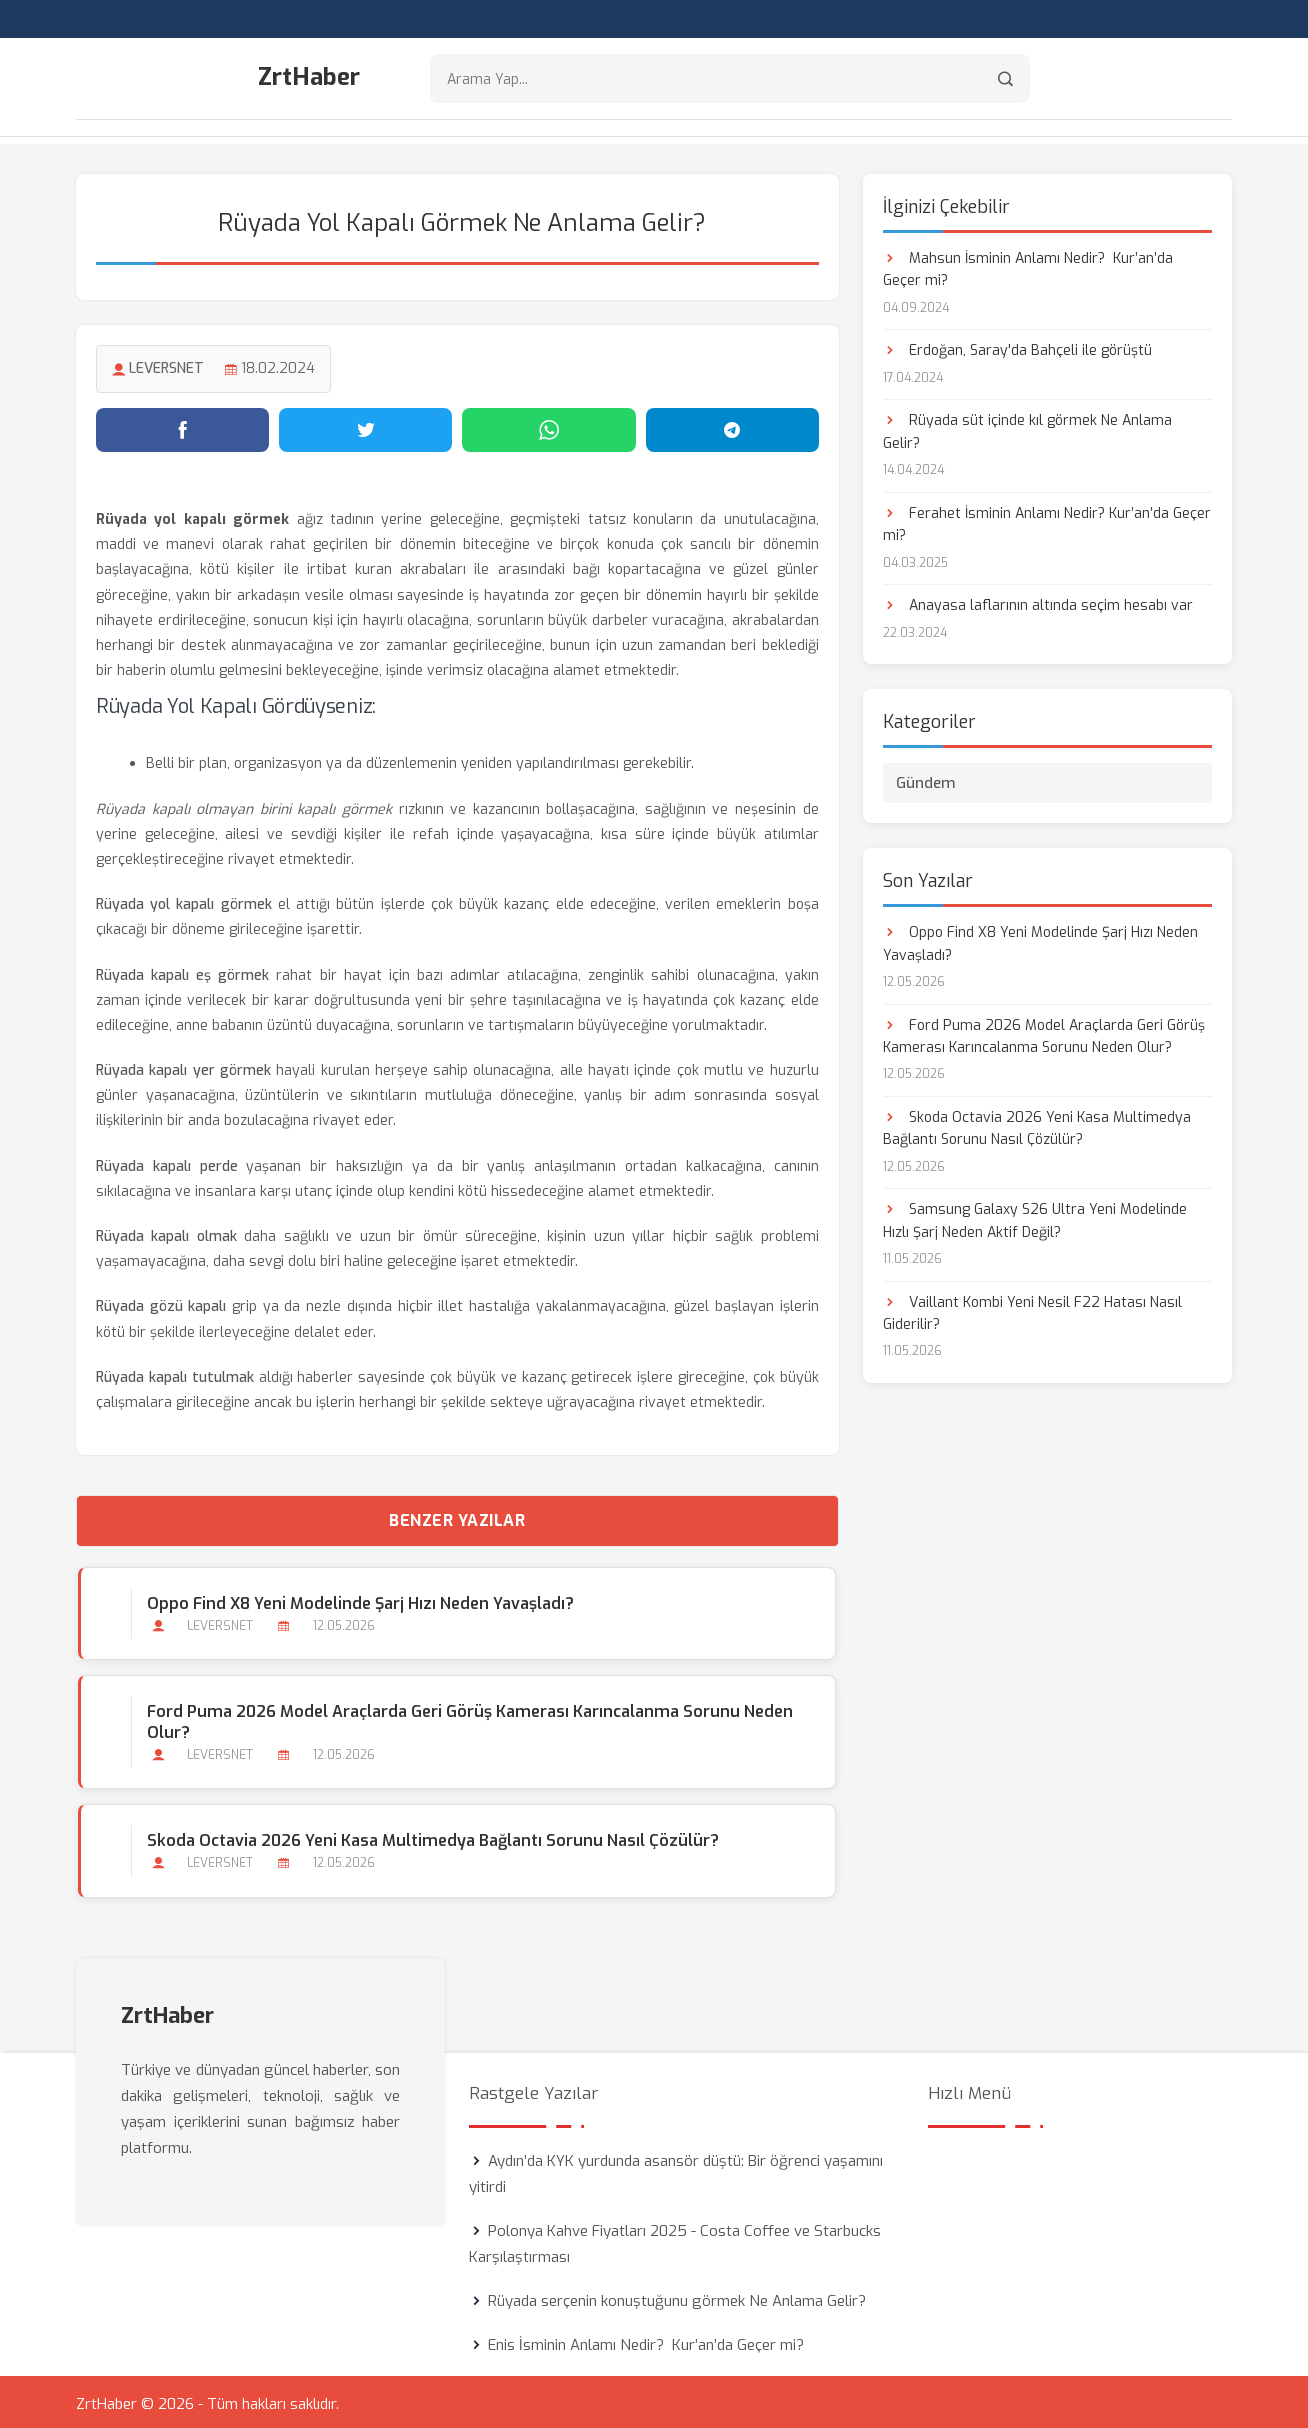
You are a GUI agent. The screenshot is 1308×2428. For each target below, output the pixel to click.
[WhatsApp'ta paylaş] (548, 427)
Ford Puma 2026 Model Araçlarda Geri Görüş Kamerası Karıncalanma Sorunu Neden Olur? (468, 1719)
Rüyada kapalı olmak (166, 1233)
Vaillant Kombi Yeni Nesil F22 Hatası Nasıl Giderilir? (1032, 1310)
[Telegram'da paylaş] (732, 427)
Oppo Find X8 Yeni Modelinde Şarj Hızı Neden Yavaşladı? (358, 1600)
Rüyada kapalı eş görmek (182, 971)
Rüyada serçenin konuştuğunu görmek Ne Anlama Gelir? (677, 2297)
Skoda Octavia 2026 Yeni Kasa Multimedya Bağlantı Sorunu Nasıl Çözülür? (431, 1837)
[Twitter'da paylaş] (365, 427)
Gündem (926, 780)
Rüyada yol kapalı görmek (184, 901)
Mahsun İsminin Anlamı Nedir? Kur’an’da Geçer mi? (1028, 266)
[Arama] (1005, 80)
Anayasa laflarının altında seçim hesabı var (1038, 602)
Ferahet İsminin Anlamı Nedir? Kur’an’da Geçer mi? (1047, 521)
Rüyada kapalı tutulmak (175, 1374)
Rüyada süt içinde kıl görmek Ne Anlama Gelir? (1027, 428)
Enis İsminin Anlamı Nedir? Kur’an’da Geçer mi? (646, 2341)
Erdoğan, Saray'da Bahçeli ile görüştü (1017, 347)
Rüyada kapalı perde (167, 1163)
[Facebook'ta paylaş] (182, 427)
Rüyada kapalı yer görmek (183, 1067)
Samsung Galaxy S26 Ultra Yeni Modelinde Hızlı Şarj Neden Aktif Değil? (1035, 1217)
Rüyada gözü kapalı (161, 1303)
